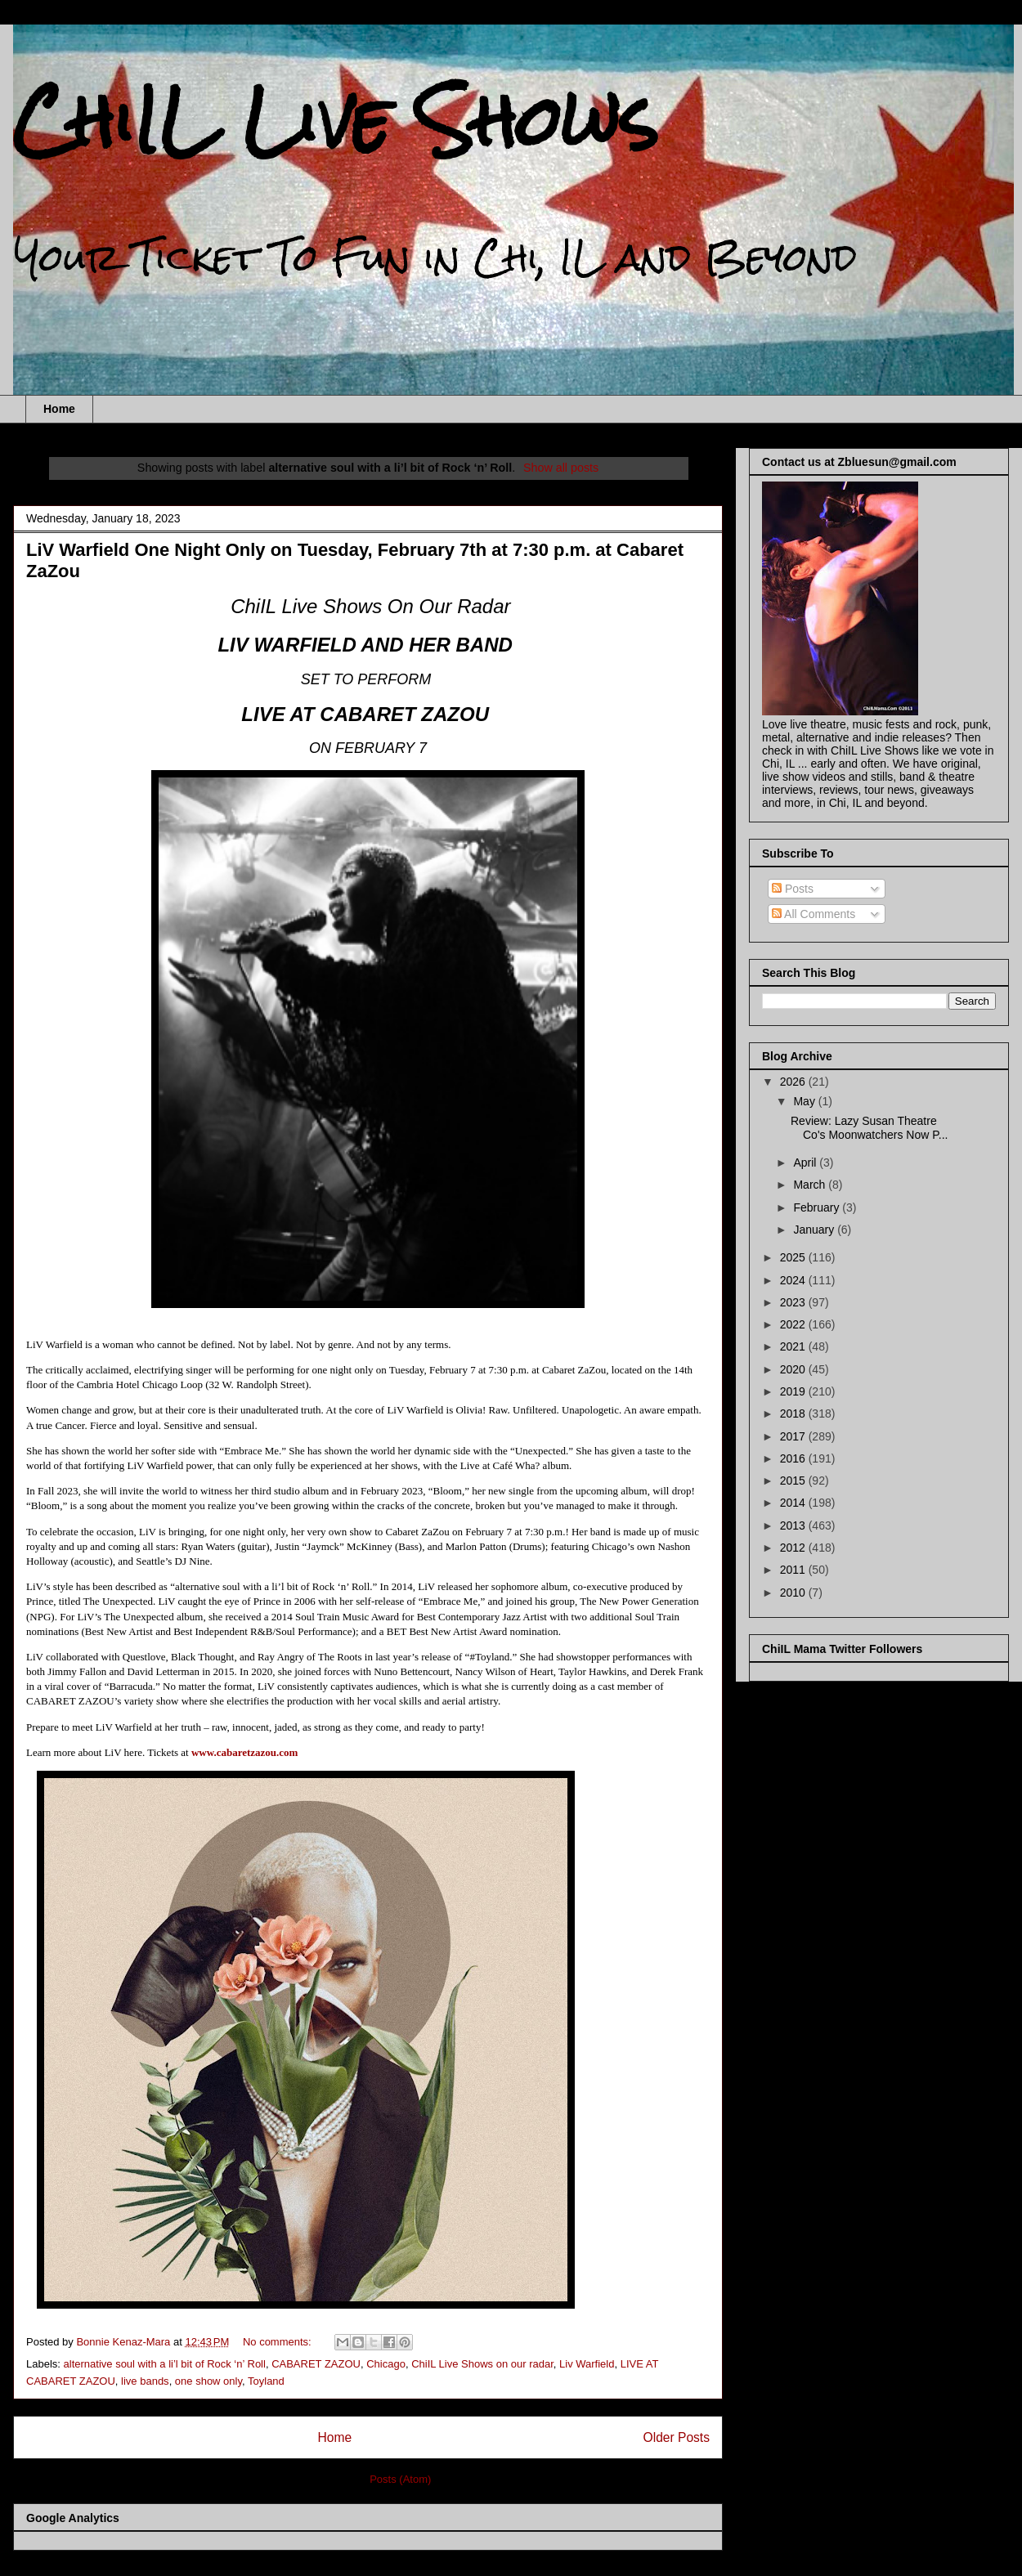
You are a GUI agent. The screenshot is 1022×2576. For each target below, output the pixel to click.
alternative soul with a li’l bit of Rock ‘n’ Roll (165, 2364)
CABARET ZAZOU (316, 2364)
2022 (794, 1324)
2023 (794, 1302)
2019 (794, 1391)
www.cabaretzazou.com (244, 1752)
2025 (794, 1257)
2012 (794, 1547)
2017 (794, 1436)
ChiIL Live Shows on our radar (482, 2364)
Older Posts (676, 2437)
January (815, 1229)
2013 (794, 1525)
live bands (145, 2381)
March (810, 1184)
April (806, 1162)
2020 (794, 1369)
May (805, 1101)
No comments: (278, 2342)
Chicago (386, 2364)
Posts (793, 888)
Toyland (266, 2381)
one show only (208, 2381)
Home (59, 408)
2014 (794, 1502)
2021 (794, 1346)
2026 (794, 1081)
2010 (794, 1592)
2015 (794, 1480)
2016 (794, 1458)
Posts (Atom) (400, 2479)
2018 (794, 1413)
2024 (794, 1280)
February (817, 1207)
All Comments (813, 914)
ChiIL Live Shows (335, 120)
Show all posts (560, 467)
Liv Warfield (586, 2364)
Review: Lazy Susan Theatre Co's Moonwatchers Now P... (869, 1127)
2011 (794, 1569)
